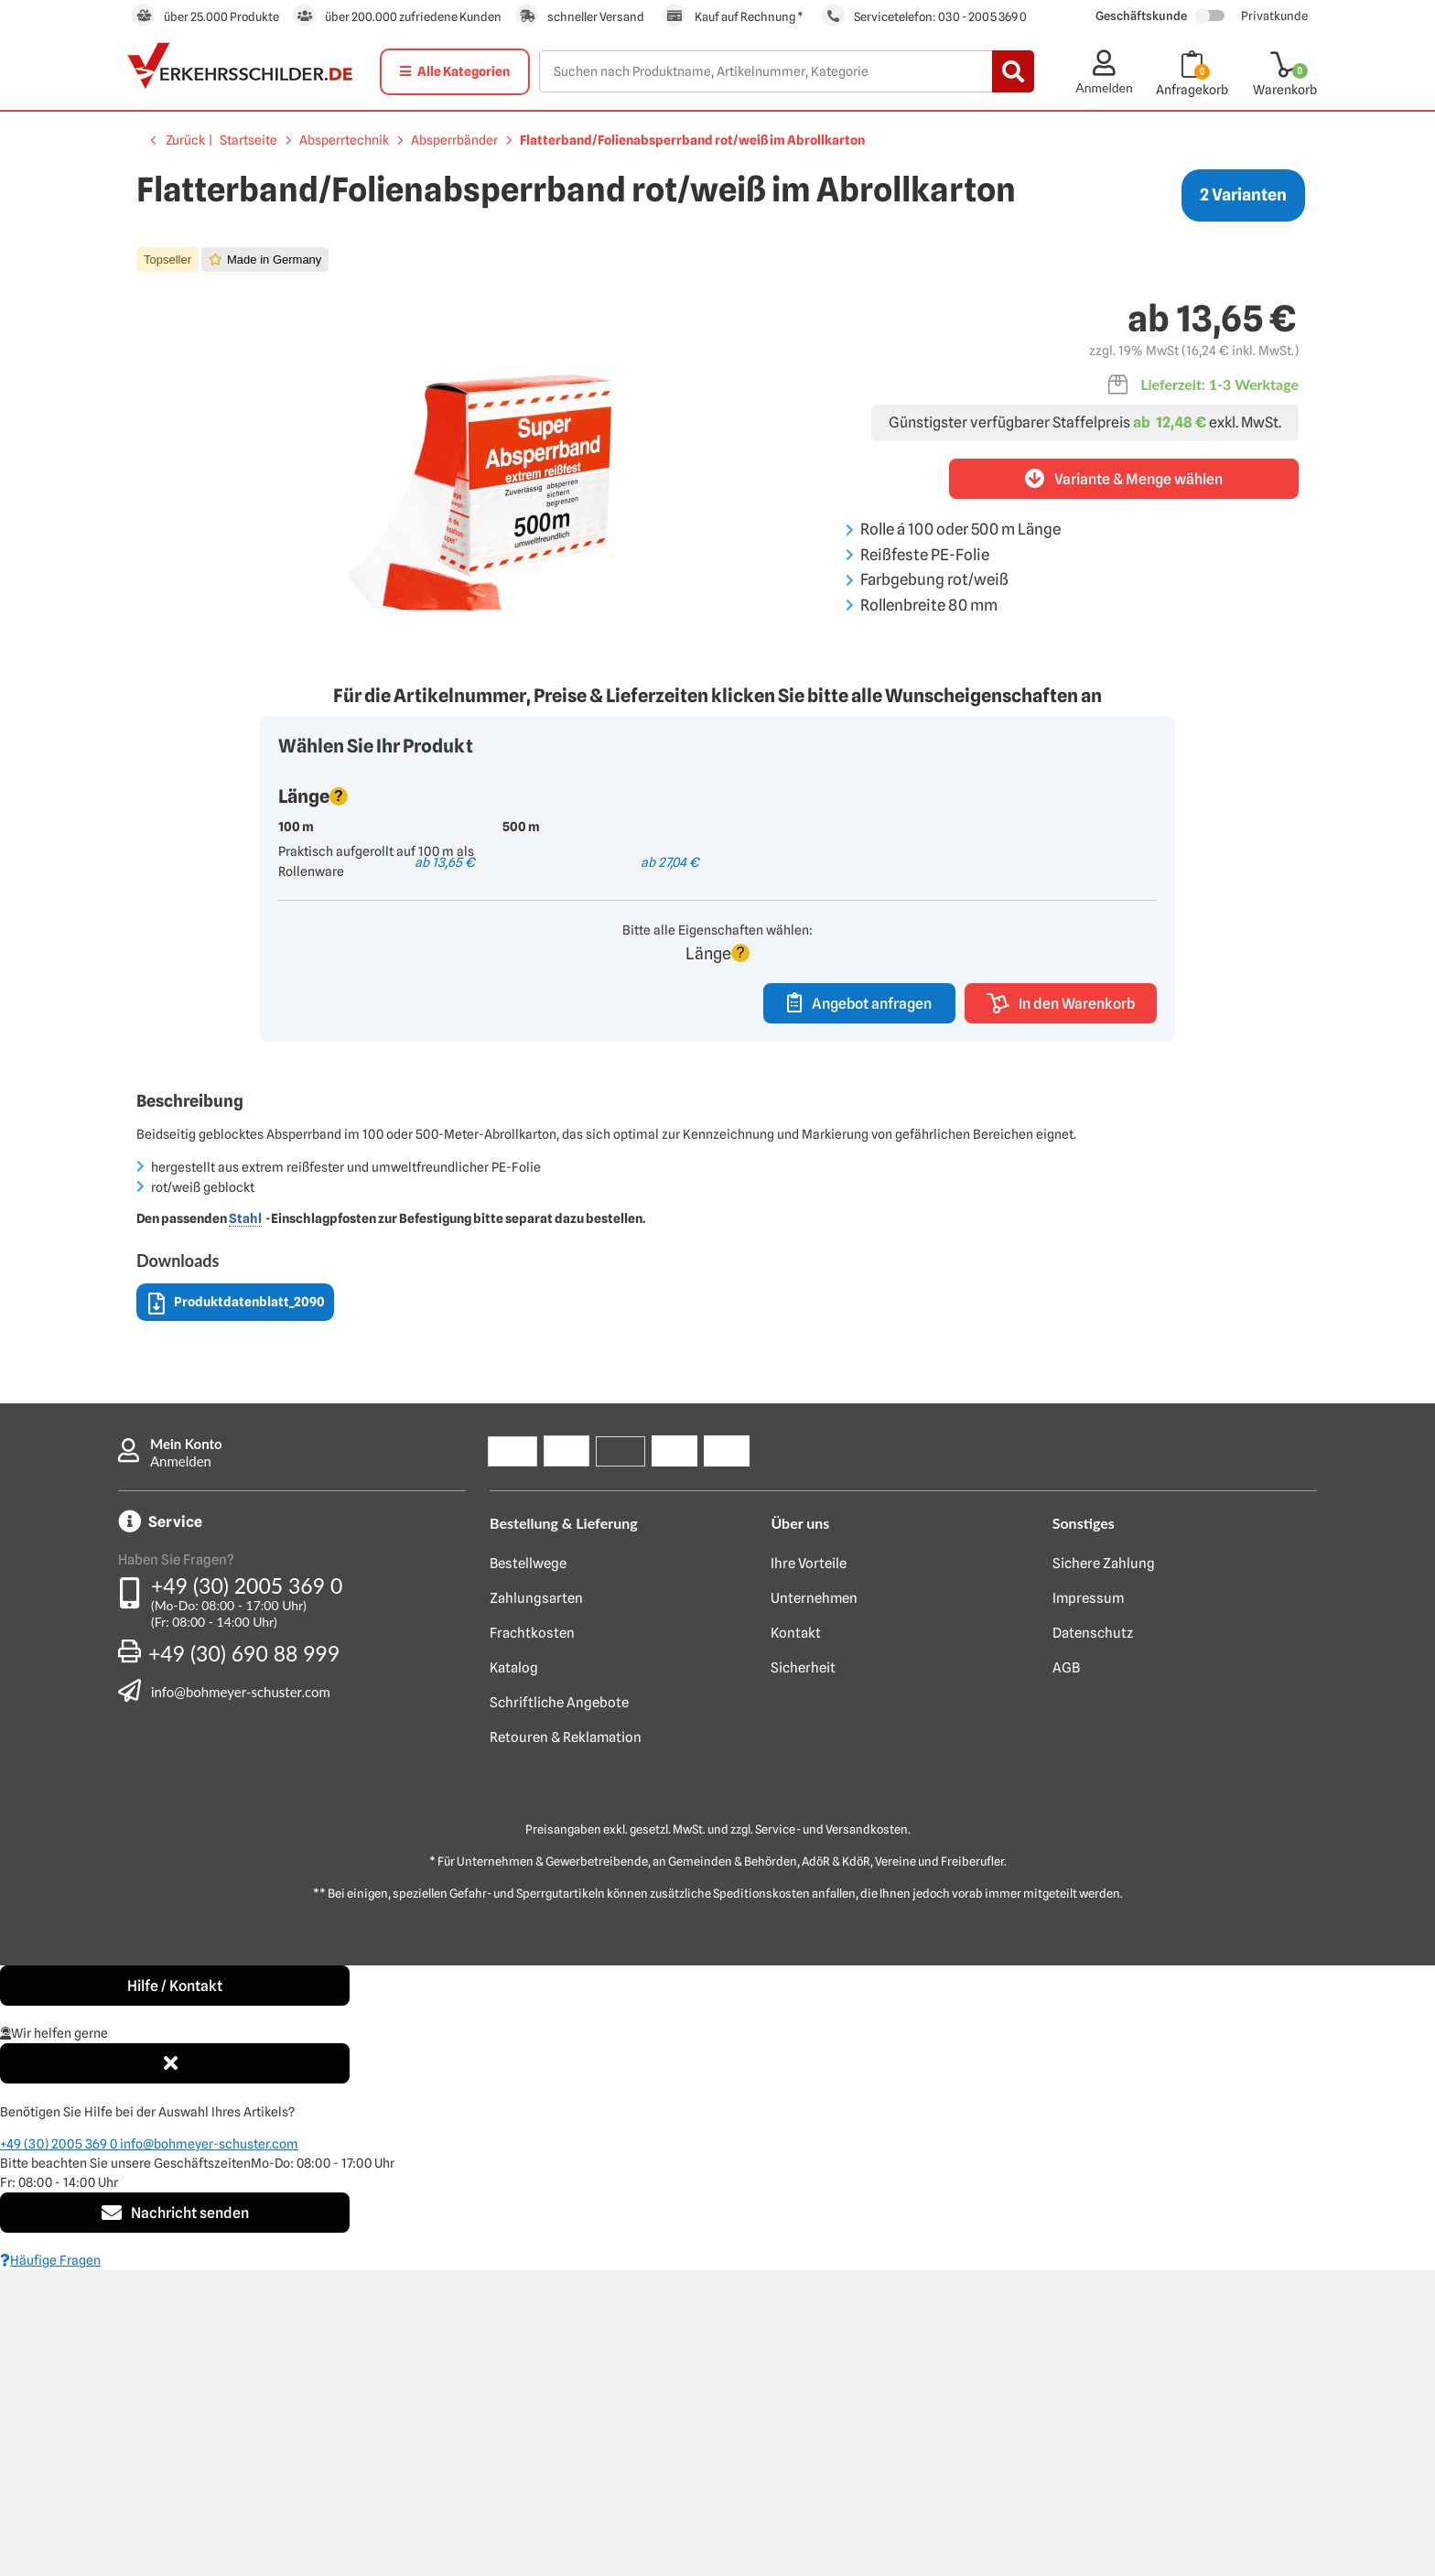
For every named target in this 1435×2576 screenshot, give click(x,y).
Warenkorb (1285, 89)
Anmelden (180, 1767)
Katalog (514, 1973)
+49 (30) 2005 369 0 (246, 1891)
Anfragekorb (1192, 89)
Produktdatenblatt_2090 (236, 1609)
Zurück (185, 140)
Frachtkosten (532, 1939)
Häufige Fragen (50, 2566)
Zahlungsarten (536, 1904)
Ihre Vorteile (809, 1869)
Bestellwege (528, 1869)
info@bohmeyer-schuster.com (240, 1997)
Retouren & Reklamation (566, 2043)
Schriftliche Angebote (559, 2008)
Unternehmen (814, 1904)
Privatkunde (1274, 15)
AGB (1066, 1973)
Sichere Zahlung (1103, 1869)
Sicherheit (803, 1973)
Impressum (1088, 1904)
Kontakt (796, 1939)
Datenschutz (1092, 1939)
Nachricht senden (175, 2518)
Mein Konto (186, 1749)
